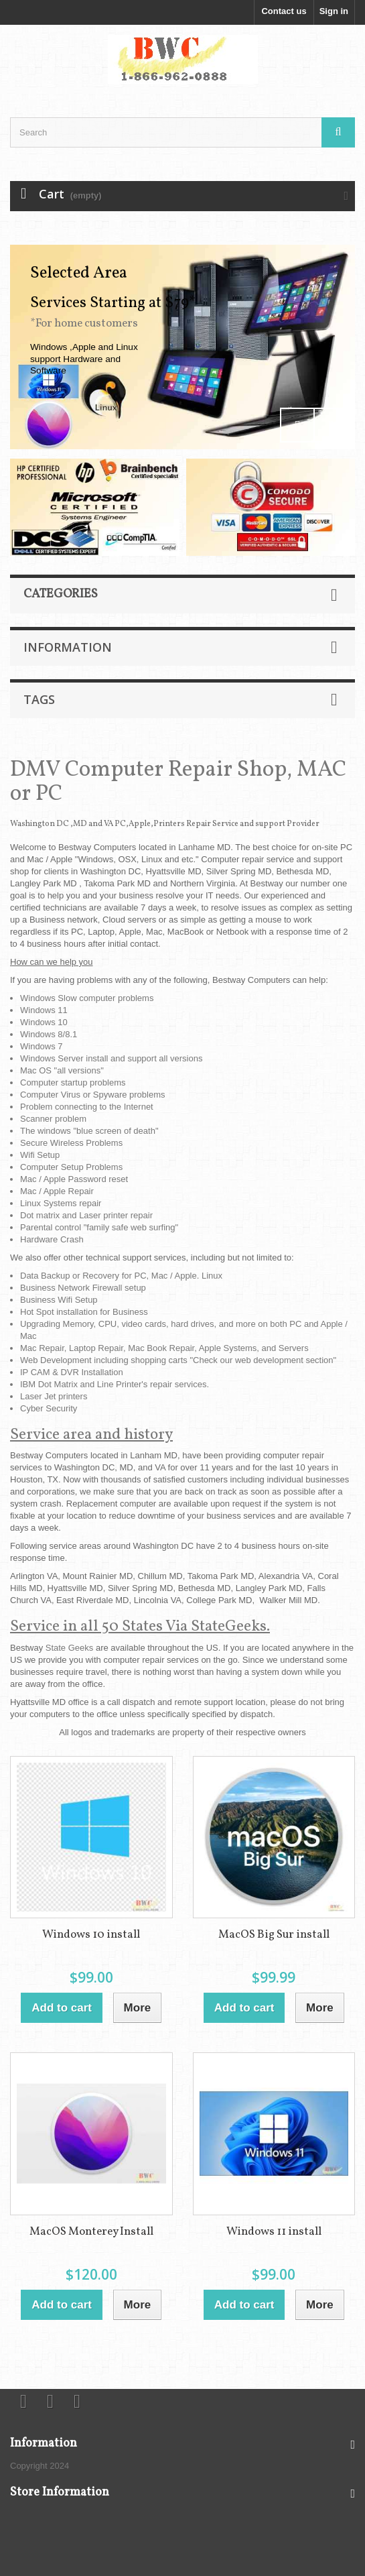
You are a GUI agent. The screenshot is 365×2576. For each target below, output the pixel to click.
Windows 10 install (91, 1934)
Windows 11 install (273, 2231)
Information (67, 647)
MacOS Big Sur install (274, 1934)
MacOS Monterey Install (91, 2231)
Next (330, 425)
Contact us (283, 11)
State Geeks (70, 1648)
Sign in (333, 11)
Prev (297, 425)
